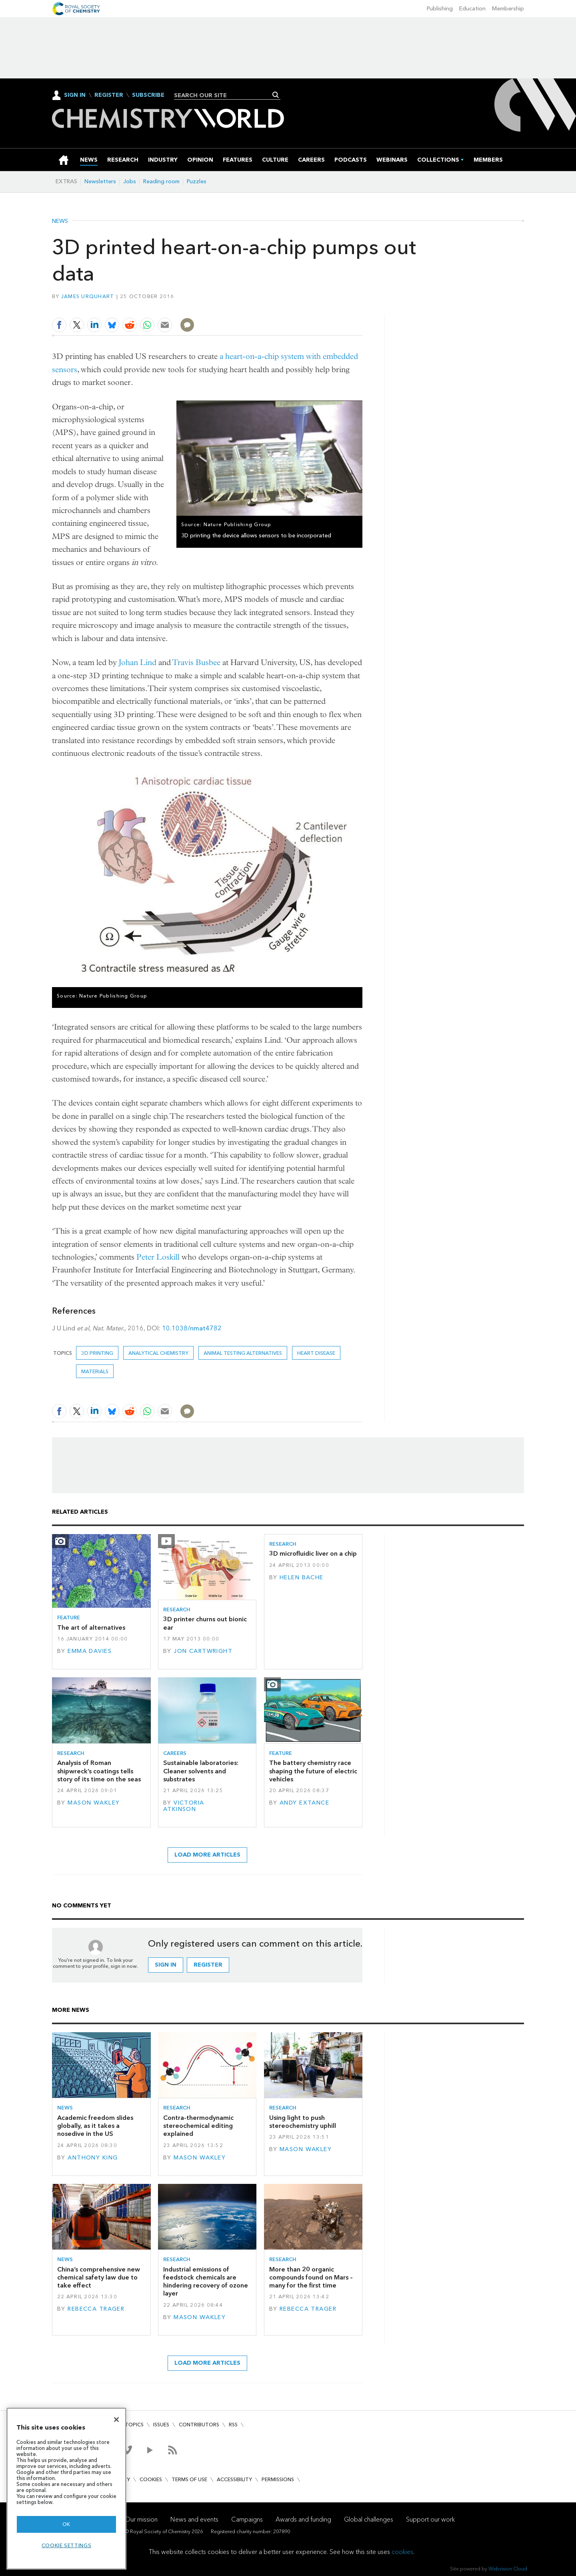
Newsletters (100, 181)
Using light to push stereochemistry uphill (302, 2121)
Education (472, 8)
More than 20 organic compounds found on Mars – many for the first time (311, 2278)
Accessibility (234, 2479)
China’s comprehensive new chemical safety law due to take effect (98, 2278)
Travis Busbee (196, 662)
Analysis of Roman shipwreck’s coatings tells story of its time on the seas (99, 1771)
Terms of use (189, 2479)
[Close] (116, 2419)
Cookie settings (67, 2545)
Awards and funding (303, 2519)
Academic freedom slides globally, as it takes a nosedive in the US (95, 2126)
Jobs (129, 181)
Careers (174, 1753)
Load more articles (207, 1854)
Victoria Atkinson (183, 1806)
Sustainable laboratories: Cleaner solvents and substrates (200, 1771)
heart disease (316, 1353)
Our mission (141, 2519)
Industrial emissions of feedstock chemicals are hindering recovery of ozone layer (205, 2282)
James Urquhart (87, 296)
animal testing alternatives (243, 1353)
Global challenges (368, 2519)
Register (108, 95)
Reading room (161, 181)
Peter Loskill (158, 1257)
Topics (134, 2425)
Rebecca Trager (96, 2309)
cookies (402, 2552)
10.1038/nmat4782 (192, 1328)
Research (176, 1609)
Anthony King (93, 2157)
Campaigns (247, 2519)
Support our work (430, 2519)
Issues (161, 2425)
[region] (66, 2489)
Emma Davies (90, 1651)
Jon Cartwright (203, 1651)
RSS (233, 2425)
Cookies (151, 2479)
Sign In (75, 95)
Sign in (165, 1964)
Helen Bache (302, 1577)
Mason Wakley (94, 1802)
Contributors (199, 2425)
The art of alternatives (91, 1627)
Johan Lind (137, 662)
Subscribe (148, 95)
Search (276, 95)
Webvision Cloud (507, 2569)
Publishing (440, 8)
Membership (508, 8)
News (60, 221)
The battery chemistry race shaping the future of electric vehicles (313, 1771)
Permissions (278, 2479)
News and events (194, 2519)
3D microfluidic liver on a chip (313, 1553)
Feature (68, 1618)
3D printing (97, 1353)
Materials (94, 1371)
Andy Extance (304, 1802)
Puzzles (196, 181)
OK (66, 2524)
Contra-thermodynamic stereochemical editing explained (198, 2126)
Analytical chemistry (158, 1353)
